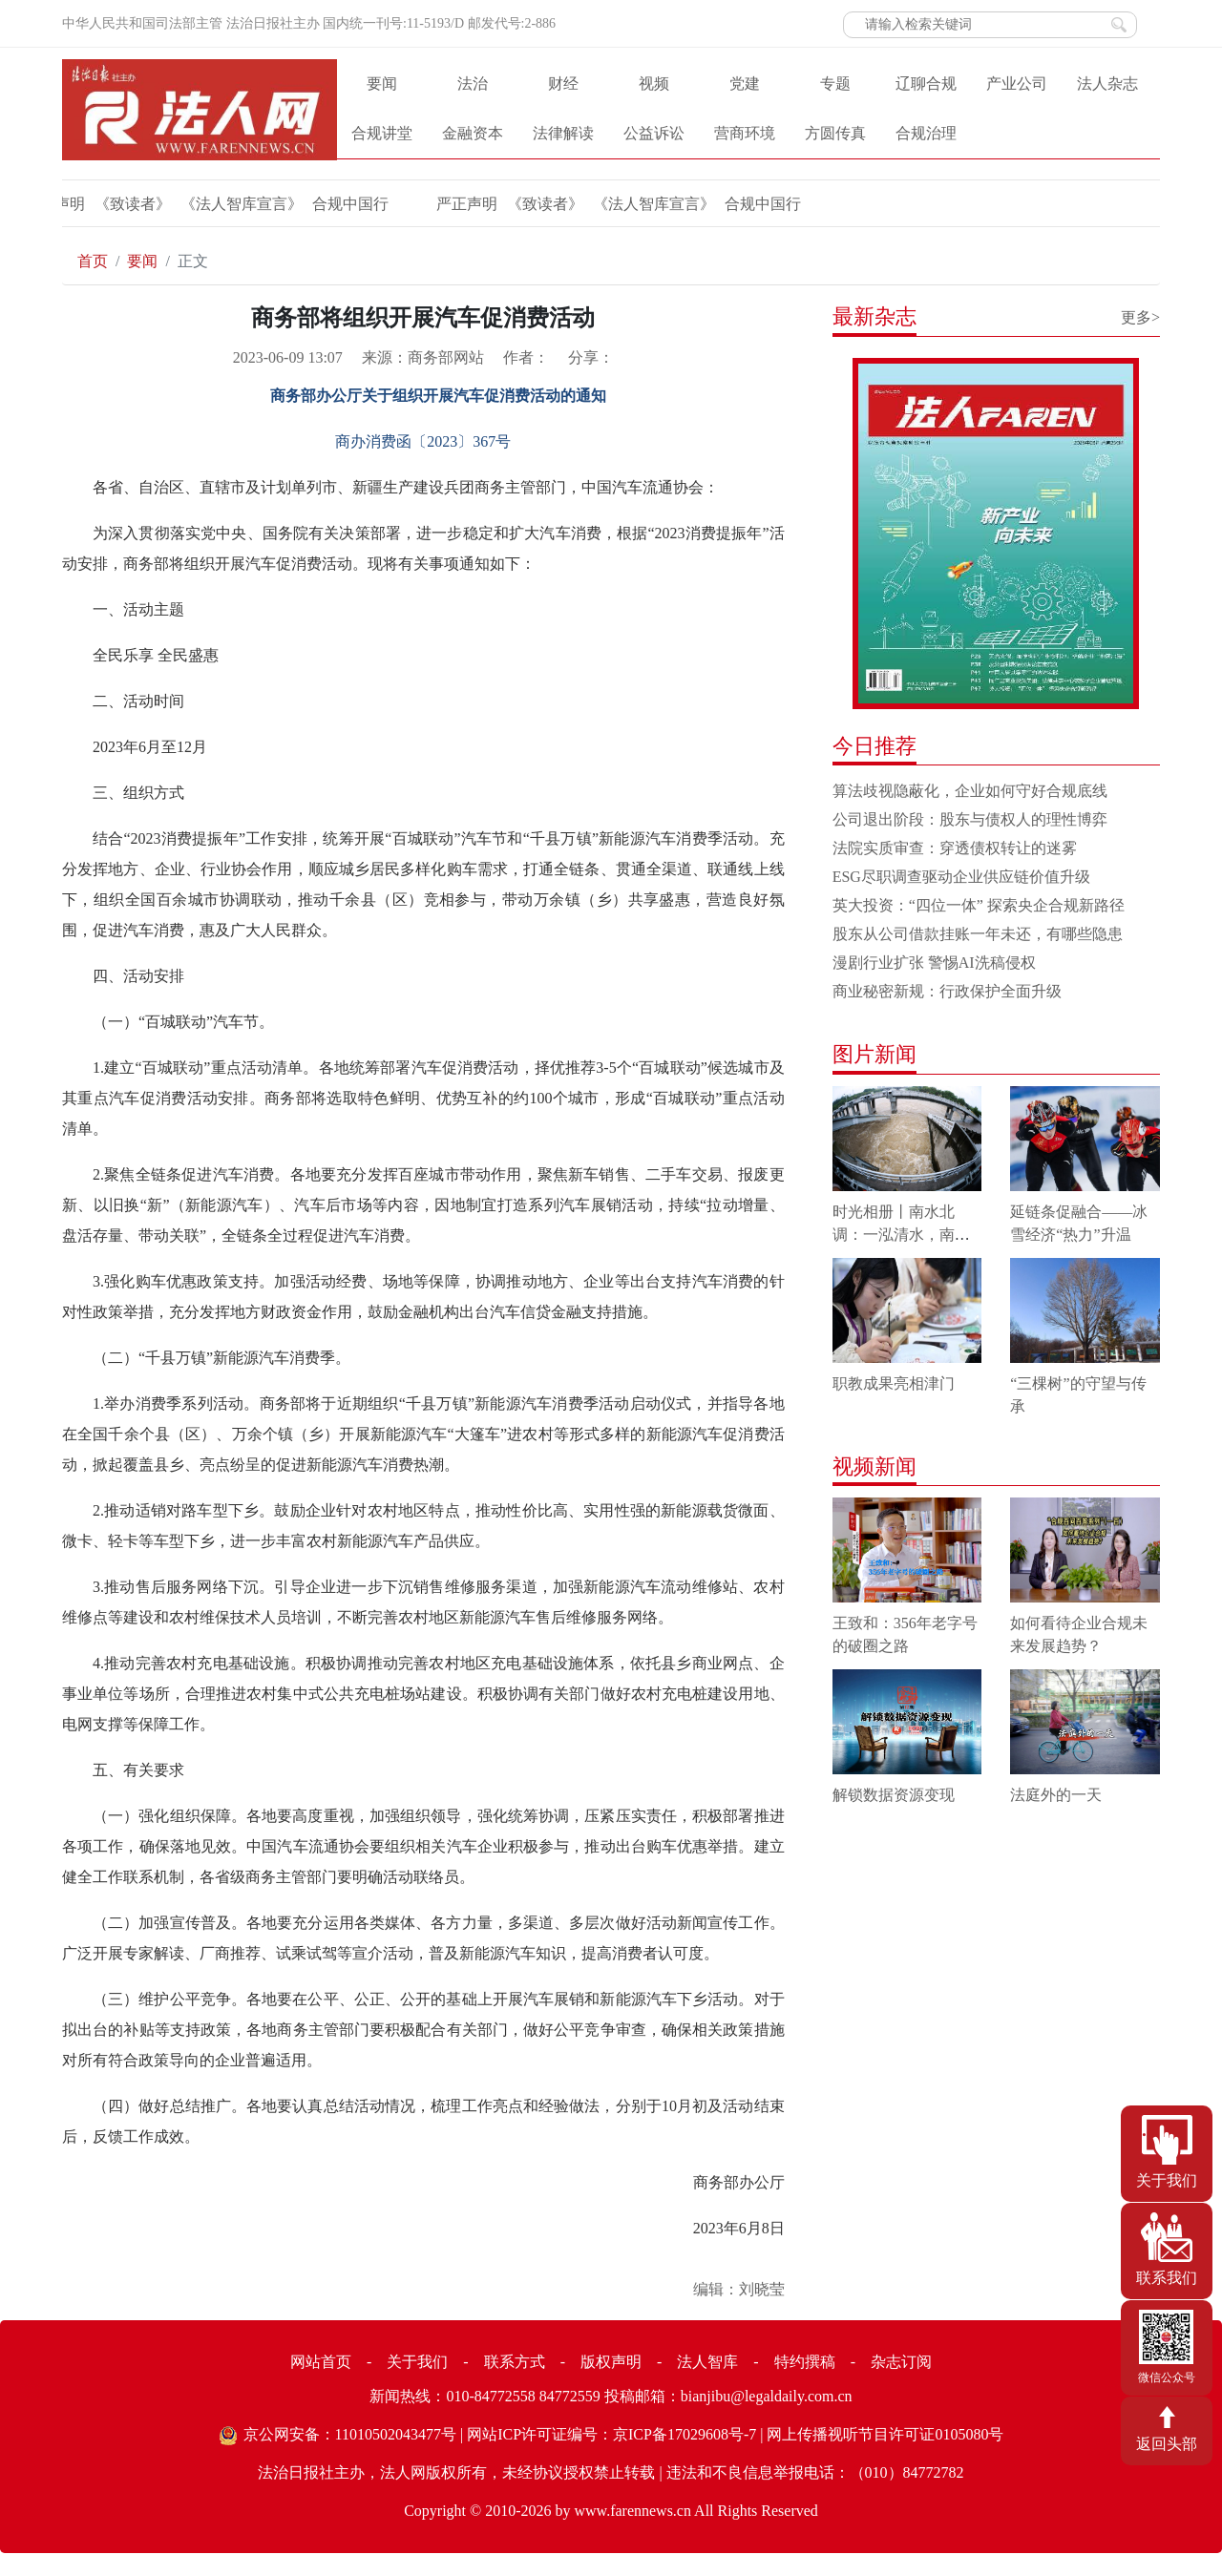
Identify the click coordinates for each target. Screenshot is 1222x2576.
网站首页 (320, 2362)
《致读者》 (98, 204)
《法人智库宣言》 (207, 204)
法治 (472, 83)
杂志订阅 (901, 2362)
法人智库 (707, 2362)
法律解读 (563, 133)
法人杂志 (1107, 83)
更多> (1140, 317)
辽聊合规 (926, 83)
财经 (563, 83)
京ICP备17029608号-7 (684, 2434)
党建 (744, 83)
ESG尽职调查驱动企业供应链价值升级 (961, 877)
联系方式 (514, 2362)
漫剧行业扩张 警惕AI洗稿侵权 (934, 962)
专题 (835, 83)
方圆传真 (835, 133)
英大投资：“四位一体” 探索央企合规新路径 (978, 905)
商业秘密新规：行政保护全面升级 (947, 991)
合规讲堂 (381, 133)
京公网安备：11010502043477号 (349, 2434)
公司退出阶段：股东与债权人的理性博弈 (969, 819)
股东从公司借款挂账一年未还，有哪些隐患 (977, 934)
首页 (92, 261)
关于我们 (417, 2362)
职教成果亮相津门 (893, 1383)
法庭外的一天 (1056, 1795)
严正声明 (432, 204)
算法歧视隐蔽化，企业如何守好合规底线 (969, 791)
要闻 (382, 83)
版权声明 (611, 2362)
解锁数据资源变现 (893, 1795)
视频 (654, 83)
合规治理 (926, 133)
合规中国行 (316, 204)
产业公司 (1016, 83)
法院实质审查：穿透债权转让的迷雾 (954, 848)
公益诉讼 (654, 133)
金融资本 (472, 133)
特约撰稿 (804, 2362)
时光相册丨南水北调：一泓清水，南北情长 (901, 1235)
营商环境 (744, 133)
